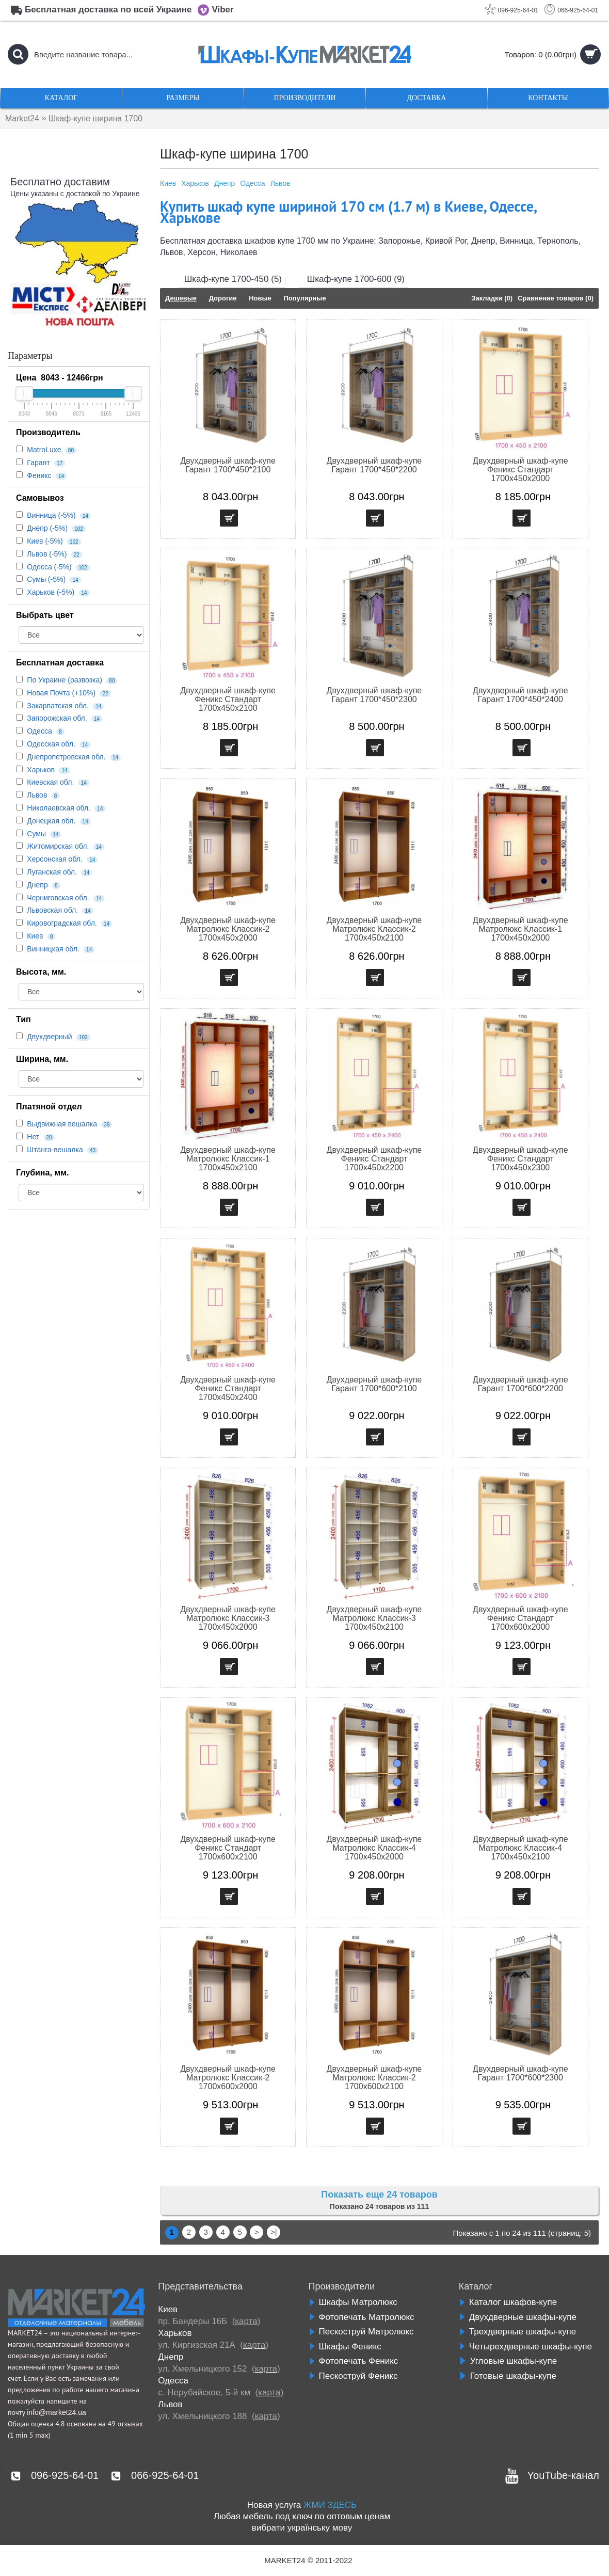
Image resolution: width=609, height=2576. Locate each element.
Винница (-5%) (51, 515)
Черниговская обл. (58, 898)
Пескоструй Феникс (353, 2376)
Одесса (39, 731)
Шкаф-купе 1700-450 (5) (233, 279)
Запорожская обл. (57, 718)
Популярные (304, 298)
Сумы (36, 834)
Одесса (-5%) (49, 567)
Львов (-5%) (47, 554)
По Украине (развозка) (64, 680)
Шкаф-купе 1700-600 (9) (356, 279)
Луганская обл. (52, 872)
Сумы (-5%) (46, 579)
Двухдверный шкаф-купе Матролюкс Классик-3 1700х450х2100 (374, 1618)
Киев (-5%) (44, 541)
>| (273, 2232)
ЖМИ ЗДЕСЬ (330, 2505)
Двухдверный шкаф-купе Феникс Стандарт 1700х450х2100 (227, 699)
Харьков (41, 770)
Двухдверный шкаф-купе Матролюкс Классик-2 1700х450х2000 (227, 929)
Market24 (22, 118)
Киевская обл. (50, 782)
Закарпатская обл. (58, 706)
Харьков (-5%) (50, 592)
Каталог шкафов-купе (508, 2302)
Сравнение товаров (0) (556, 298)
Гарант (38, 462)
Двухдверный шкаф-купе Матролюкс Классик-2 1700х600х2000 (227, 2077)
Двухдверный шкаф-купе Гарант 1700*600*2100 (374, 1384)
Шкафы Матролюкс (353, 2302)
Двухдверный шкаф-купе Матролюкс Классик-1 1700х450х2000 (520, 929)
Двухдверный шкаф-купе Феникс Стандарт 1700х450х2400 (227, 1388)
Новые (260, 298)
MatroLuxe (44, 450)
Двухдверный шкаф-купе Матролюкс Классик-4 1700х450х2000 (374, 1848)
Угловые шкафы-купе (508, 2361)
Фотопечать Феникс (353, 2361)
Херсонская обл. (55, 859)
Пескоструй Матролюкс (361, 2331)
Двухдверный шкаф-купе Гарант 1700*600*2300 (520, 2073)
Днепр (37, 885)
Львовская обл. (52, 910)
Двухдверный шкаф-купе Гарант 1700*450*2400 (520, 695)
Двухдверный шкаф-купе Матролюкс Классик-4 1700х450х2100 (520, 1848)
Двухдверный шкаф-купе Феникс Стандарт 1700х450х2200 (374, 1159)
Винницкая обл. (53, 949)
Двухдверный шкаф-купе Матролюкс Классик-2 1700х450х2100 (374, 929)
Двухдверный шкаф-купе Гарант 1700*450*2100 (227, 465)
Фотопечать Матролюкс (361, 2317)
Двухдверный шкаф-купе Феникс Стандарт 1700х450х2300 (520, 1159)
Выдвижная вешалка (62, 1124)
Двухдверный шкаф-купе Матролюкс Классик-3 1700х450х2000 (227, 1618)
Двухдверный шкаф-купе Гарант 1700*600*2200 (520, 1384)
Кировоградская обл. (62, 923)
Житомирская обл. (58, 846)
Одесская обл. (51, 744)
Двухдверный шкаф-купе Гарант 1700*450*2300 (374, 695)
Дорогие (223, 298)
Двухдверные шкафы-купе (517, 2317)
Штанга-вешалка (55, 1150)
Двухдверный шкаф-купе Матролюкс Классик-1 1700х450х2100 (227, 1159)
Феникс (39, 475)
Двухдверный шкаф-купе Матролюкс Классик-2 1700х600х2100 (374, 2077)
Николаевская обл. (58, 808)
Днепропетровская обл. (66, 757)
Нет (33, 1137)
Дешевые (181, 298)
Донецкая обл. (51, 821)
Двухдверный (49, 1036)
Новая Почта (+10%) (61, 693)
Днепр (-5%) (47, 528)
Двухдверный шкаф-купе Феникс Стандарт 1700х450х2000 (520, 469)
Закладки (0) (491, 298)
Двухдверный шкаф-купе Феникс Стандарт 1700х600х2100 (227, 1848)
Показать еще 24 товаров (379, 2194)
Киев (35, 936)
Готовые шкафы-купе (507, 2376)
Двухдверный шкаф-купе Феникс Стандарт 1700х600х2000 (520, 1618)
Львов (37, 795)
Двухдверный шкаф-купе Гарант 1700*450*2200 (374, 465)
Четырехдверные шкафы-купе (525, 2346)
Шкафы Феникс (345, 2346)
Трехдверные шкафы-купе (517, 2331)
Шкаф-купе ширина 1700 (96, 118)
